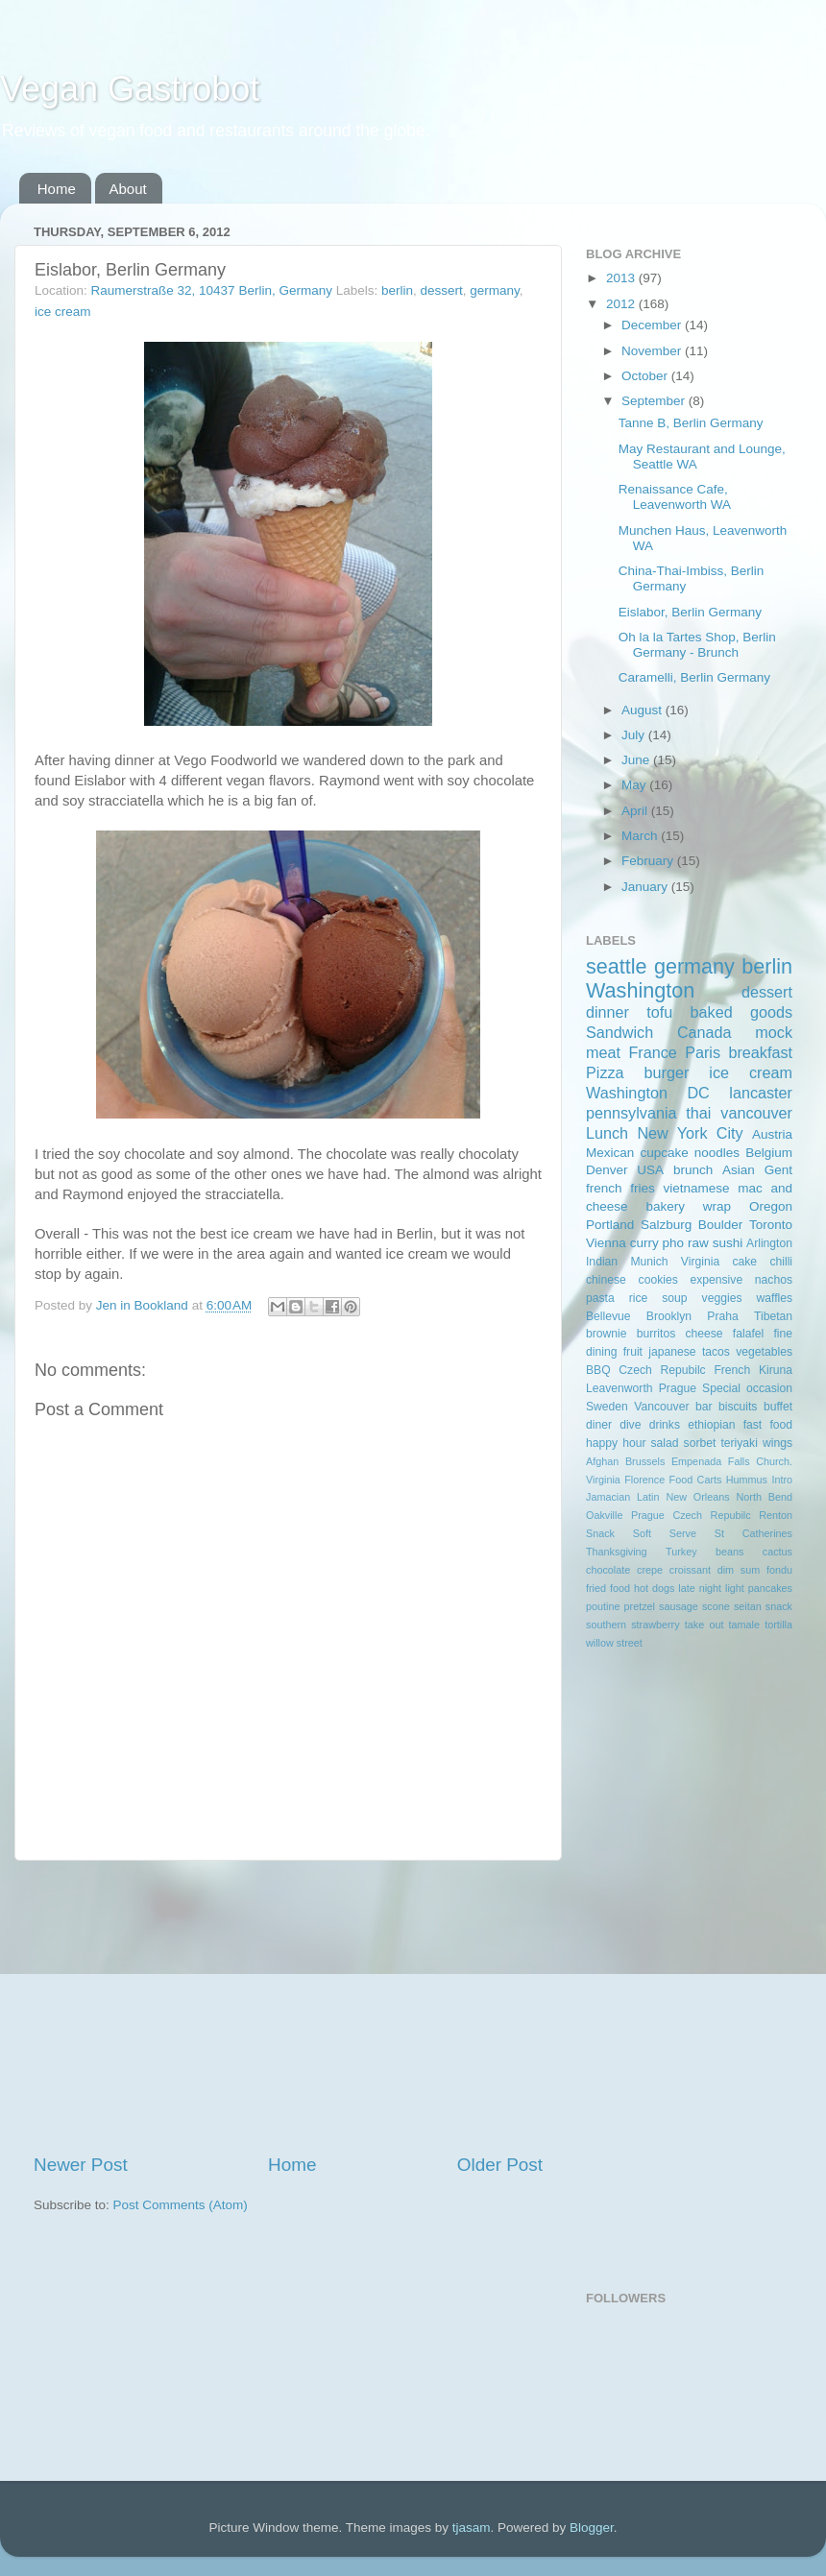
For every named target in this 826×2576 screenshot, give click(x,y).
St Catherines (753, 1533)
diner (599, 1425)
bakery (665, 1206)
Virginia (700, 1261)
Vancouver (661, 1406)
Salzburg (666, 1224)
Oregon (770, 1206)
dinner (607, 1012)
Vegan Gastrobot (129, 88)
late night (699, 1588)
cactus (777, 1551)
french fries (620, 1188)
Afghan (602, 1461)
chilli (780, 1261)
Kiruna (775, 1370)
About (128, 189)
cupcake (664, 1152)
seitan (748, 1606)
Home (56, 189)
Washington (640, 990)
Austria (772, 1134)
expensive (716, 1280)
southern (606, 1624)
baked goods (741, 1012)
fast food (767, 1425)
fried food (608, 1588)
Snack (600, 1533)
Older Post (500, 2165)
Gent (778, 1170)
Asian (738, 1170)
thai (698, 1112)
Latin (648, 1497)
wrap (717, 1206)
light (734, 1588)
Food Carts (695, 1479)
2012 (622, 304)
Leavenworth (619, 1388)
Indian (602, 1261)
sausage (678, 1606)
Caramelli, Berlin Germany (694, 677)
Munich (649, 1261)
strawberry (655, 1624)
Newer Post (81, 2165)
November (653, 351)
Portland (610, 1224)
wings (777, 1443)
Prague (677, 1388)
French (732, 1370)
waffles (774, 1298)
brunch (693, 1170)
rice (638, 1298)
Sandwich (619, 1032)
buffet (778, 1406)
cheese (703, 1333)
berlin (397, 290)
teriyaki (738, 1443)
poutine (603, 1606)
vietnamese (696, 1188)
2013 (622, 278)
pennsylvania (631, 1112)
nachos (773, 1280)
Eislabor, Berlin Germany (690, 612)
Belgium (768, 1152)
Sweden (607, 1406)
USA (650, 1170)
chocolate (608, 1570)
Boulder (720, 1224)
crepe (650, 1570)
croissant (690, 1570)
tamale (744, 1624)
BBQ (598, 1370)
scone (716, 1606)
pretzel (639, 1606)
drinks (664, 1425)
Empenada (696, 1461)
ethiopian (711, 1425)
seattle (616, 966)
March (641, 836)
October (646, 376)
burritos (656, 1333)
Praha (722, 1316)
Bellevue (608, 1316)
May (635, 785)
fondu (779, 1570)
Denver (607, 1170)
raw (698, 1243)
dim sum (739, 1570)
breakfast (760, 1052)
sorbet (700, 1443)
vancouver (756, 1112)
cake (744, 1261)
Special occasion (747, 1388)
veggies (722, 1298)
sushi (728, 1243)
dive (630, 1425)
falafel (748, 1333)
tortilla (778, 1624)
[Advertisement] (288, 2007)
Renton (775, 1515)
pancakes (770, 1588)
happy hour (615, 1443)
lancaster (760, 1092)
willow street (614, 1643)
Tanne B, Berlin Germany (691, 423)
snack (778, 1606)
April (636, 811)
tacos (716, 1352)
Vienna (606, 1243)
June (637, 760)
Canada (704, 1032)
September (655, 401)
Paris (702, 1052)
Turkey (681, 1551)
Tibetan (773, 1316)
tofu (659, 1012)
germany (495, 290)
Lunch (607, 1133)
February (649, 861)
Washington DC (648, 1092)
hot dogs (654, 1588)
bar (704, 1406)
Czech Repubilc (662, 1370)
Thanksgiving (616, 1551)
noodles (717, 1152)
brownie (606, 1333)
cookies (658, 1280)
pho (674, 1243)
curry (644, 1243)
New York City (689, 1133)
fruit (633, 1352)
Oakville (604, 1515)
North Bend (764, 1497)
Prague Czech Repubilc (691, 1515)
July (634, 735)
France (652, 1052)
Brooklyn (669, 1316)
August (643, 710)
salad (665, 1443)
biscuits (737, 1406)
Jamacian (608, 1497)
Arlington (769, 1243)
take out (704, 1624)
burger (667, 1072)
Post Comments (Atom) (180, 2205)
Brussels (645, 1461)
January (646, 886)
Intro (781, 1479)
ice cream (63, 311)
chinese (606, 1280)
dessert (442, 290)
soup (674, 1298)
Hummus (746, 1479)
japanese (671, 1352)
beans (729, 1551)
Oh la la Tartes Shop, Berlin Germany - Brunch (697, 645)
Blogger (592, 2527)
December (653, 325)
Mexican (610, 1152)
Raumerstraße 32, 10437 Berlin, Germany (211, 290)
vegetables (764, 1352)
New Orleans (697, 1497)
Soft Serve (664, 1533)
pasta (600, 1298)
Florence (644, 1479)
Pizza (605, 1072)
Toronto (770, 1224)
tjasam (471, 2527)
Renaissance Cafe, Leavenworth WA (675, 497)
